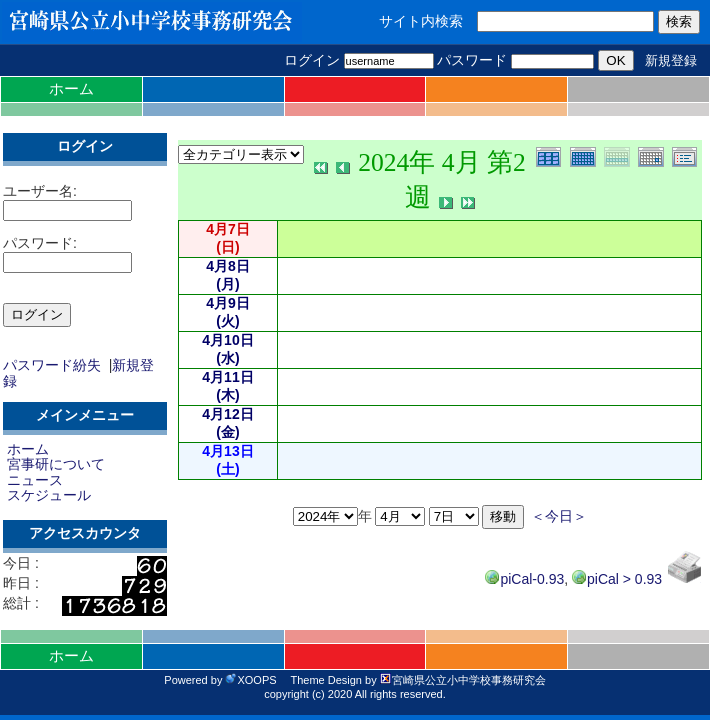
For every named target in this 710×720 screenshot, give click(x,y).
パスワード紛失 (52, 365)
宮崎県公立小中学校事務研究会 (463, 680)
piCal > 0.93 (617, 579)
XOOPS (250, 680)
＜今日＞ (559, 516)
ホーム (71, 88)
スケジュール (49, 495)
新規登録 (671, 60)
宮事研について (56, 464)
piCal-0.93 (524, 579)
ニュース (35, 480)
